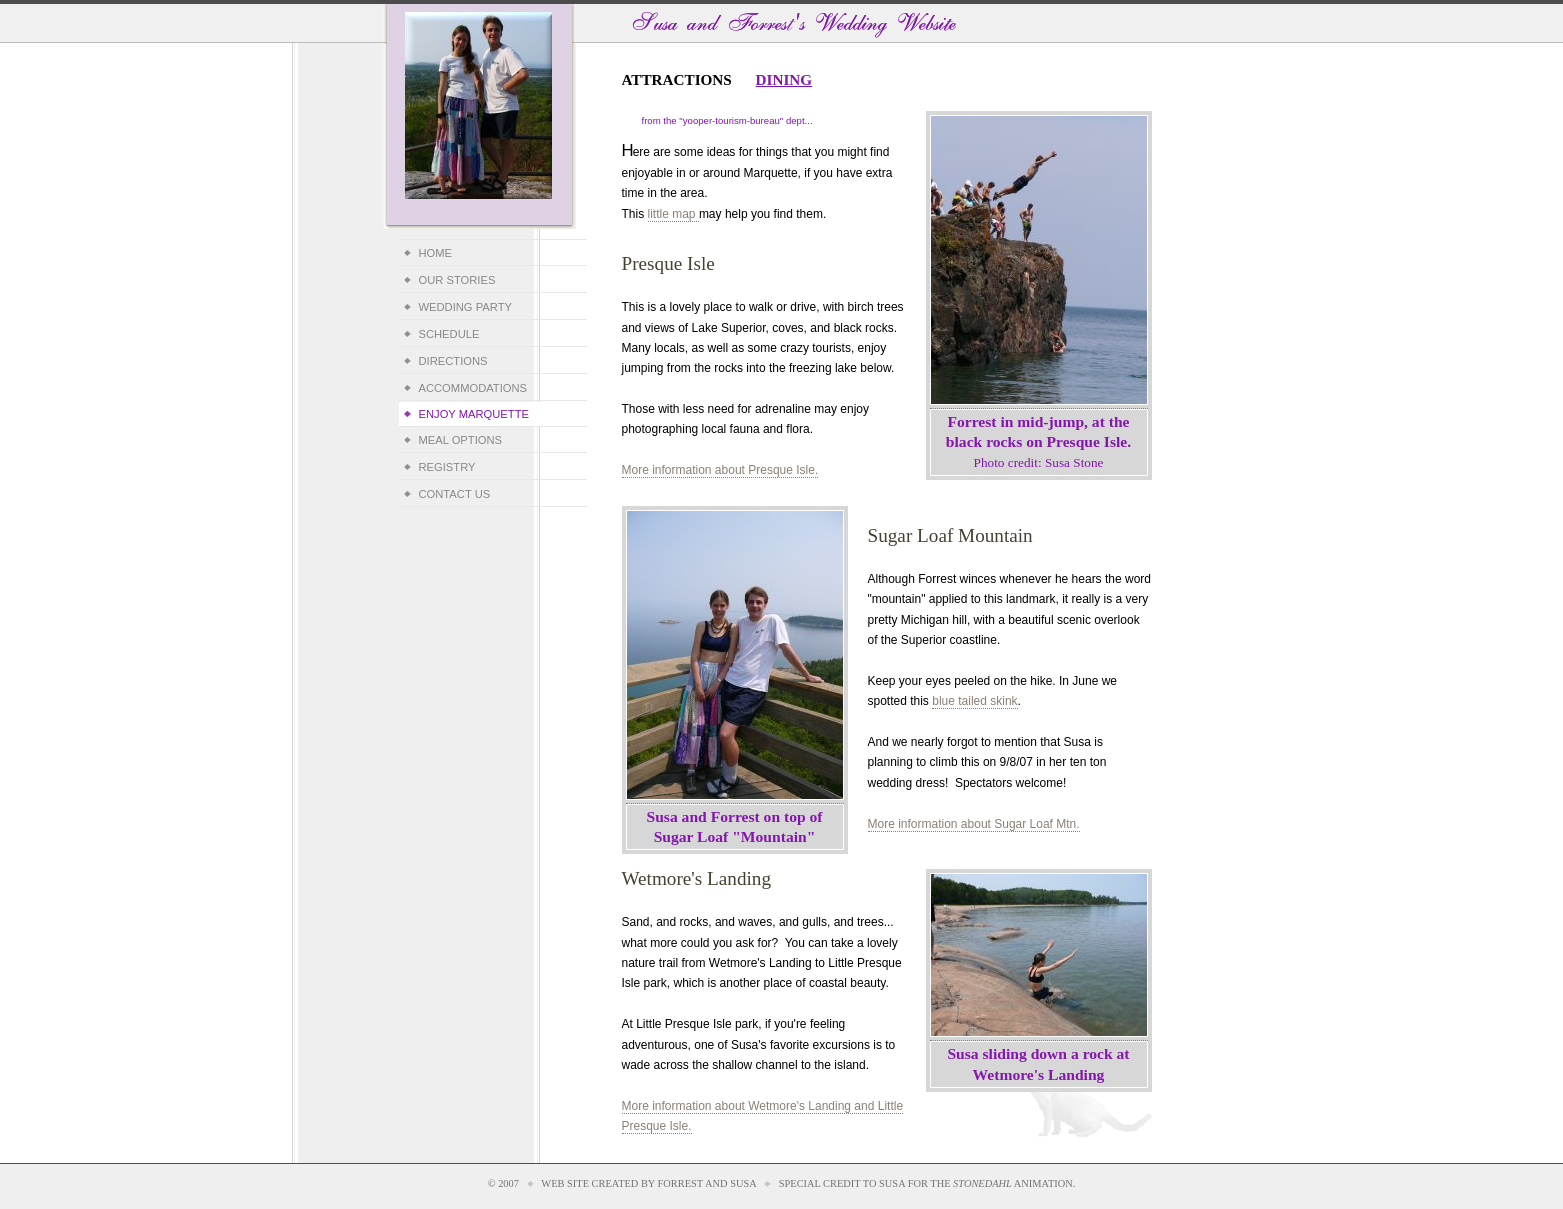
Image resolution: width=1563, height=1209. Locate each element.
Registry (447, 467)
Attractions (677, 79)
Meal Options (461, 440)
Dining (784, 79)
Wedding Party (465, 307)
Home (436, 253)
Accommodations (473, 388)
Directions (453, 361)
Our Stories (457, 280)
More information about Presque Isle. (720, 470)
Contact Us (455, 494)
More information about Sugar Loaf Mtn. (974, 824)
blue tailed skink (974, 701)
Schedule (449, 334)
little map (673, 214)
